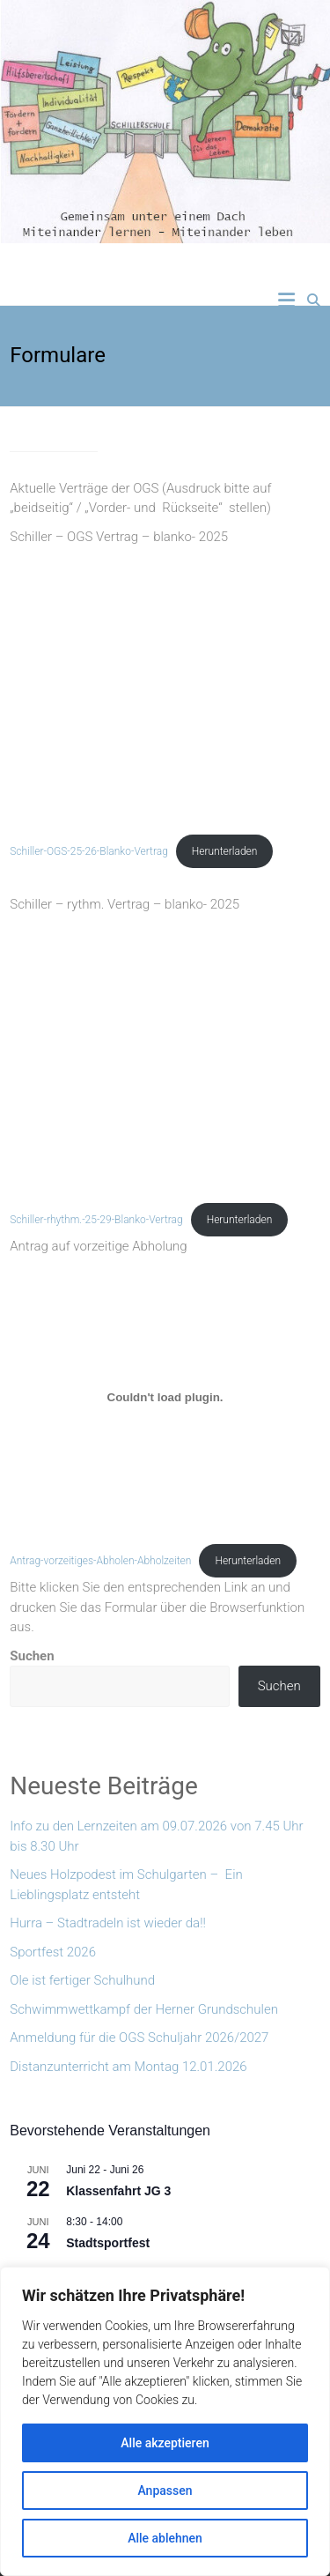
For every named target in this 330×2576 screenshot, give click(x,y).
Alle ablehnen (165, 2538)
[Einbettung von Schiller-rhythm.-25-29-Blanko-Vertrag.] (165, 1056)
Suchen (32, 1656)
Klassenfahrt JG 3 (118, 2191)
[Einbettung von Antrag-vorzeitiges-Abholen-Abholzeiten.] (165, 1397)
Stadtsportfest (108, 2243)
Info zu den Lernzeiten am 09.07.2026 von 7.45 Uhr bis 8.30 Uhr (156, 1836)
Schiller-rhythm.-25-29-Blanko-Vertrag (96, 1220)
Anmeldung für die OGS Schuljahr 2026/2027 (139, 2037)
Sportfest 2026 (53, 1952)
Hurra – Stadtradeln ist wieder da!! (108, 1923)
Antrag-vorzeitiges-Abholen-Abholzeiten (100, 1561)
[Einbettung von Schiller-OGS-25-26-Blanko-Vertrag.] (165, 687)
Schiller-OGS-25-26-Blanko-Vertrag (89, 851)
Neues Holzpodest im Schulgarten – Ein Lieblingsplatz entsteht (126, 1885)
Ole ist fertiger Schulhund (82, 1980)
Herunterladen (225, 851)
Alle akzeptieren (165, 2443)
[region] (165, 2421)
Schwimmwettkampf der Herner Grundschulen (144, 2009)
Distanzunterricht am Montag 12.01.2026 (128, 2067)
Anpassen (164, 2490)
